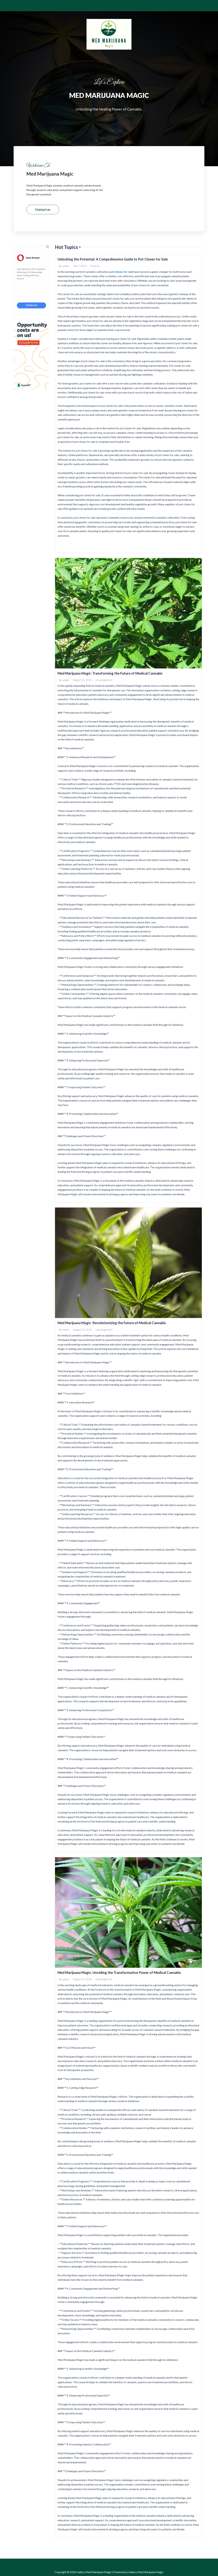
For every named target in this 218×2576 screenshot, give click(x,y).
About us (94, 5)
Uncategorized (104, 691)
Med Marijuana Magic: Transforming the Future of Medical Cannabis (115, 684)
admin (66, 277)
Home (79, 5)
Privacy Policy (134, 5)
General (94, 276)
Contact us (112, 5)
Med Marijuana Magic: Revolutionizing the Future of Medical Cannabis (117, 1334)
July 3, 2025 (79, 277)
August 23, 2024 (82, 691)
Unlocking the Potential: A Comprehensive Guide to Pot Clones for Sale (117, 269)
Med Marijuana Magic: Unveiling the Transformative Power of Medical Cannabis (125, 1984)
